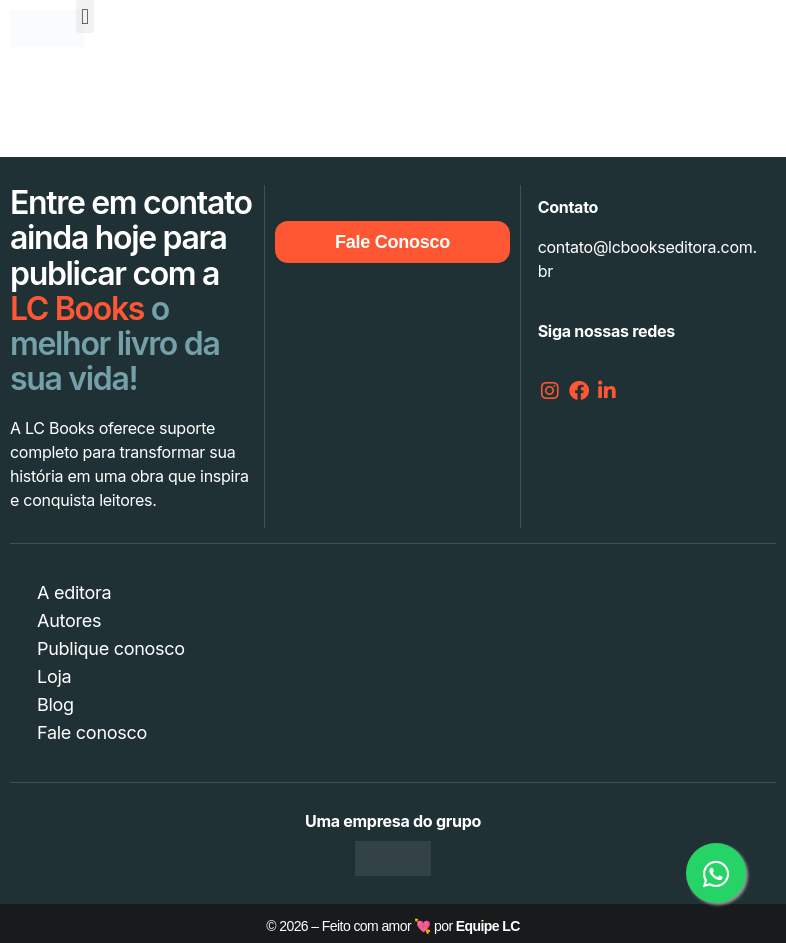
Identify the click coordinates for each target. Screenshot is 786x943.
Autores (69, 620)
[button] (85, 16)
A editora (74, 592)
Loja (54, 676)
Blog (55, 704)
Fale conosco (92, 732)
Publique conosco (111, 648)
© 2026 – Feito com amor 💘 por (393, 926)
